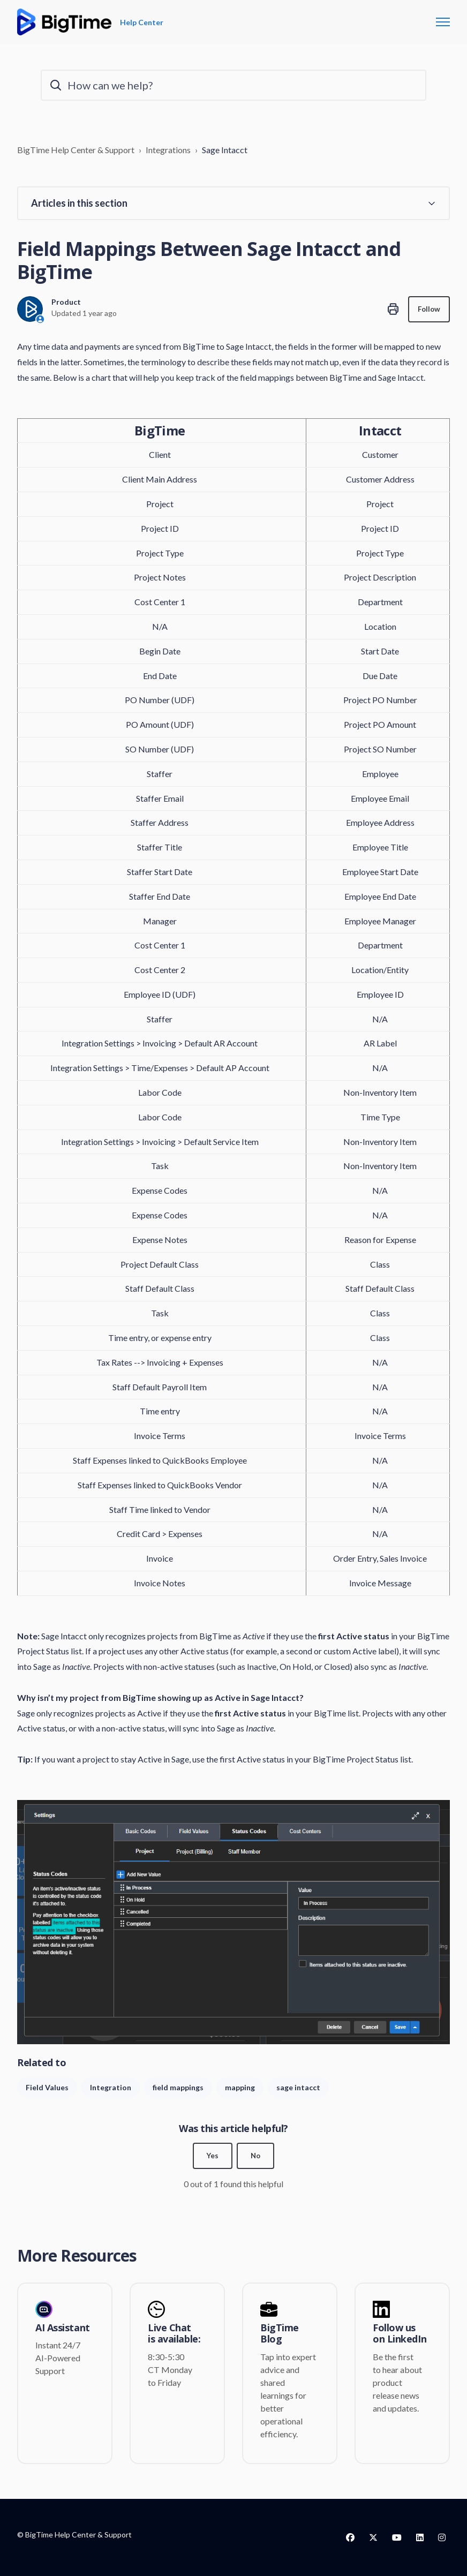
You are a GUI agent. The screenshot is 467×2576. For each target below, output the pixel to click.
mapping (240, 2087)
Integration (110, 2087)
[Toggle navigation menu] (443, 22)
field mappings (178, 2087)
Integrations (168, 150)
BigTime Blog (279, 2333)
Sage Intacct (224, 150)
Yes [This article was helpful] (212, 2155)
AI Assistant (62, 2328)
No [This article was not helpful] (256, 2155)
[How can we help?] (233, 85)
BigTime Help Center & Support (75, 150)
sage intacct (298, 2087)
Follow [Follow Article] (428, 309)
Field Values (47, 2087)
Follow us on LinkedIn (399, 2333)
